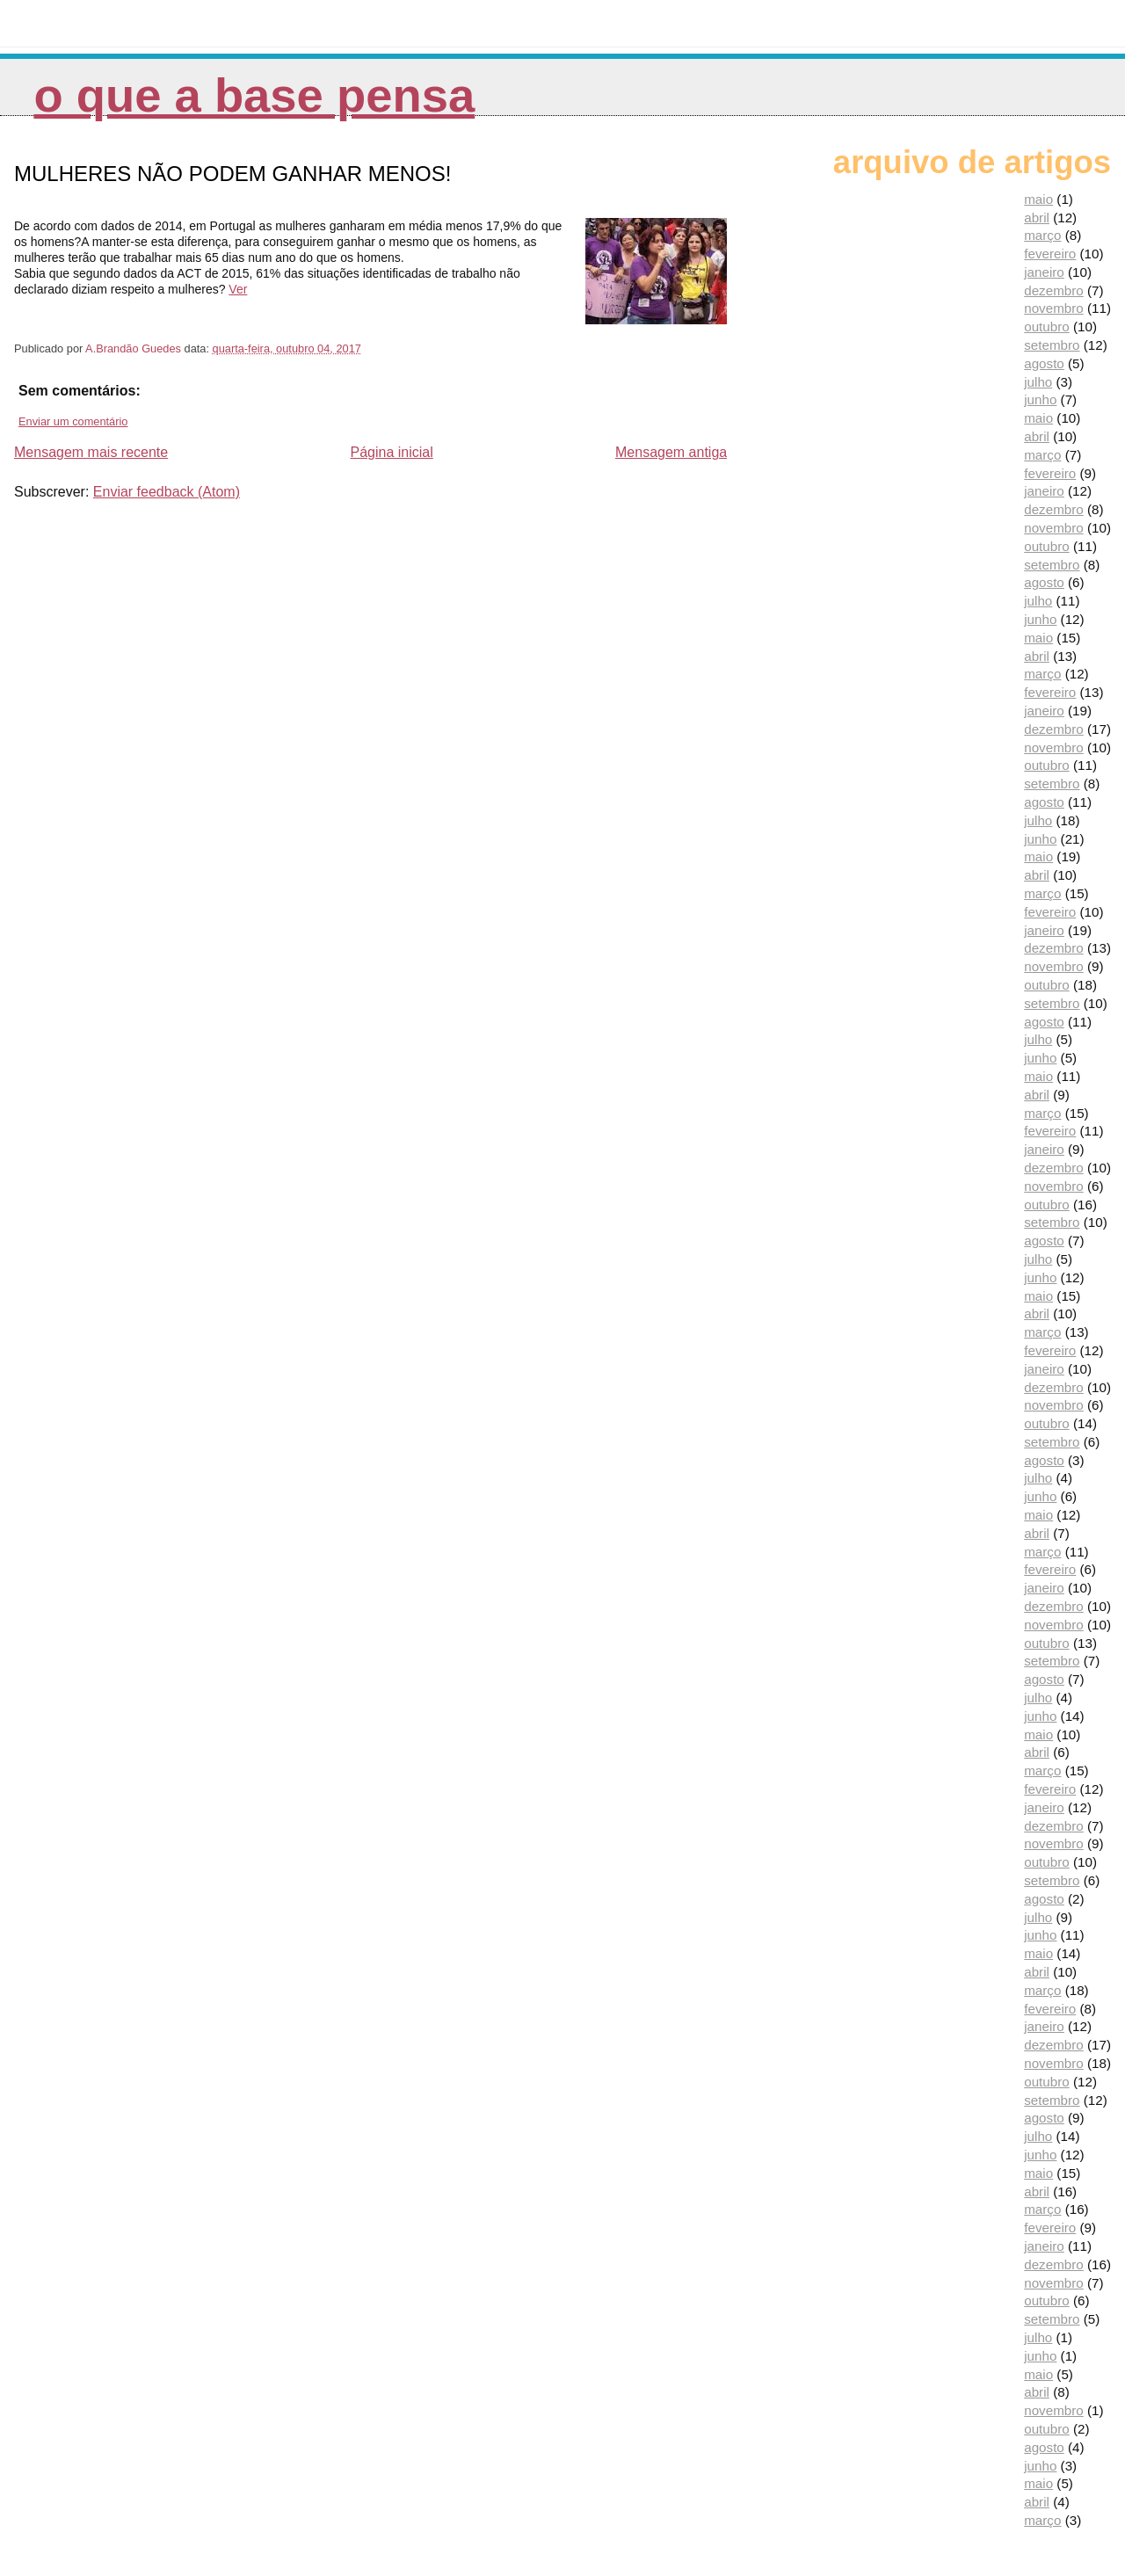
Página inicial (391, 452)
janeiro (1044, 272)
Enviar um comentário (72, 421)
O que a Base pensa (254, 95)
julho (1038, 381)
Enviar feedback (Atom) (166, 491)
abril (1036, 217)
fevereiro (1050, 253)
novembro (1054, 308)
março (1042, 235)
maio (1038, 199)
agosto (1044, 363)
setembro (1051, 344)
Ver (238, 289)
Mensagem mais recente (91, 452)
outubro (1047, 326)
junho (1040, 399)
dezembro (1054, 290)
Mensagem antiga (671, 452)
